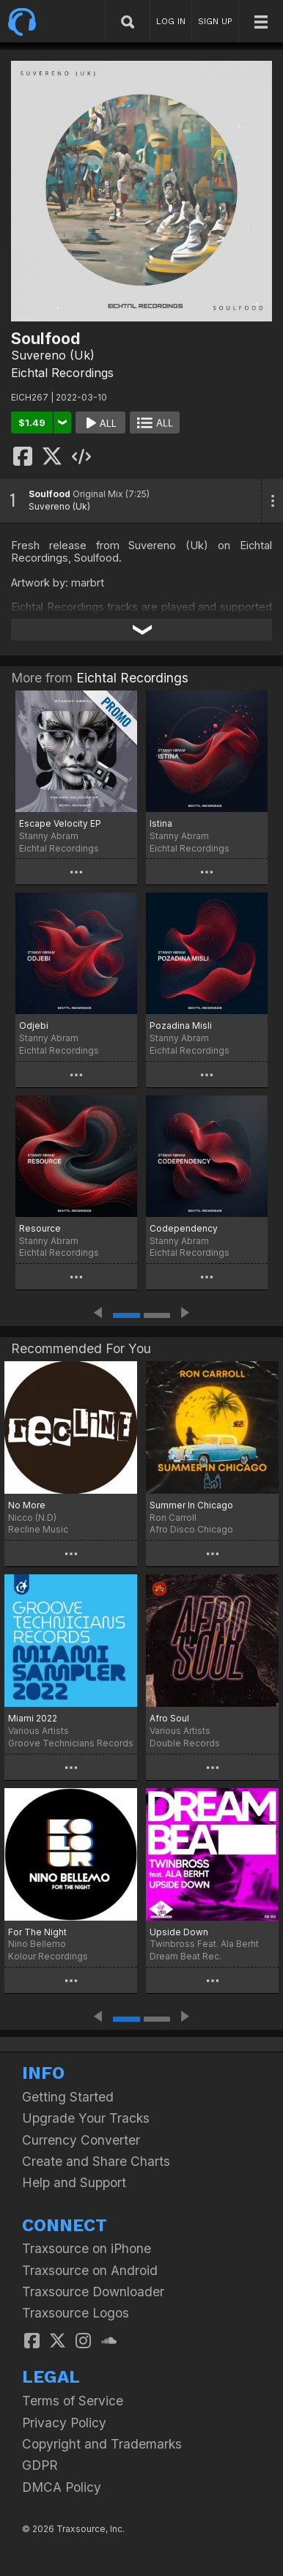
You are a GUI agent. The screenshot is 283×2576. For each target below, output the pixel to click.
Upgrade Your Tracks (86, 2118)
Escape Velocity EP (60, 823)
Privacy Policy (64, 2422)
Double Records (185, 1743)
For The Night (37, 1932)
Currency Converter (81, 2140)
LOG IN (170, 21)
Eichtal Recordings (62, 372)
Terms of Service (72, 2400)
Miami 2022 (32, 1718)
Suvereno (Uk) (53, 355)
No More (26, 1505)
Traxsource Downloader (93, 2291)
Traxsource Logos (75, 2312)
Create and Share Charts (96, 2161)
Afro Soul (169, 1718)
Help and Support (74, 2182)
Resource (40, 1228)
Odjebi (33, 1025)
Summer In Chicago (191, 1505)
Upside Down (179, 1932)
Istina (161, 823)
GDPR (40, 2465)
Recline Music (38, 1529)
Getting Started (68, 2096)
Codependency (184, 1228)
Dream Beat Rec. (185, 1956)
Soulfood (49, 493)
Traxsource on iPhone (86, 2248)
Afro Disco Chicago (191, 1529)
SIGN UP (215, 21)
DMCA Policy (61, 2487)
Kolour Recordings (48, 1956)
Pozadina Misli (181, 1025)
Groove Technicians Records (70, 1743)
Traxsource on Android (90, 2270)
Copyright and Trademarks (102, 2444)
